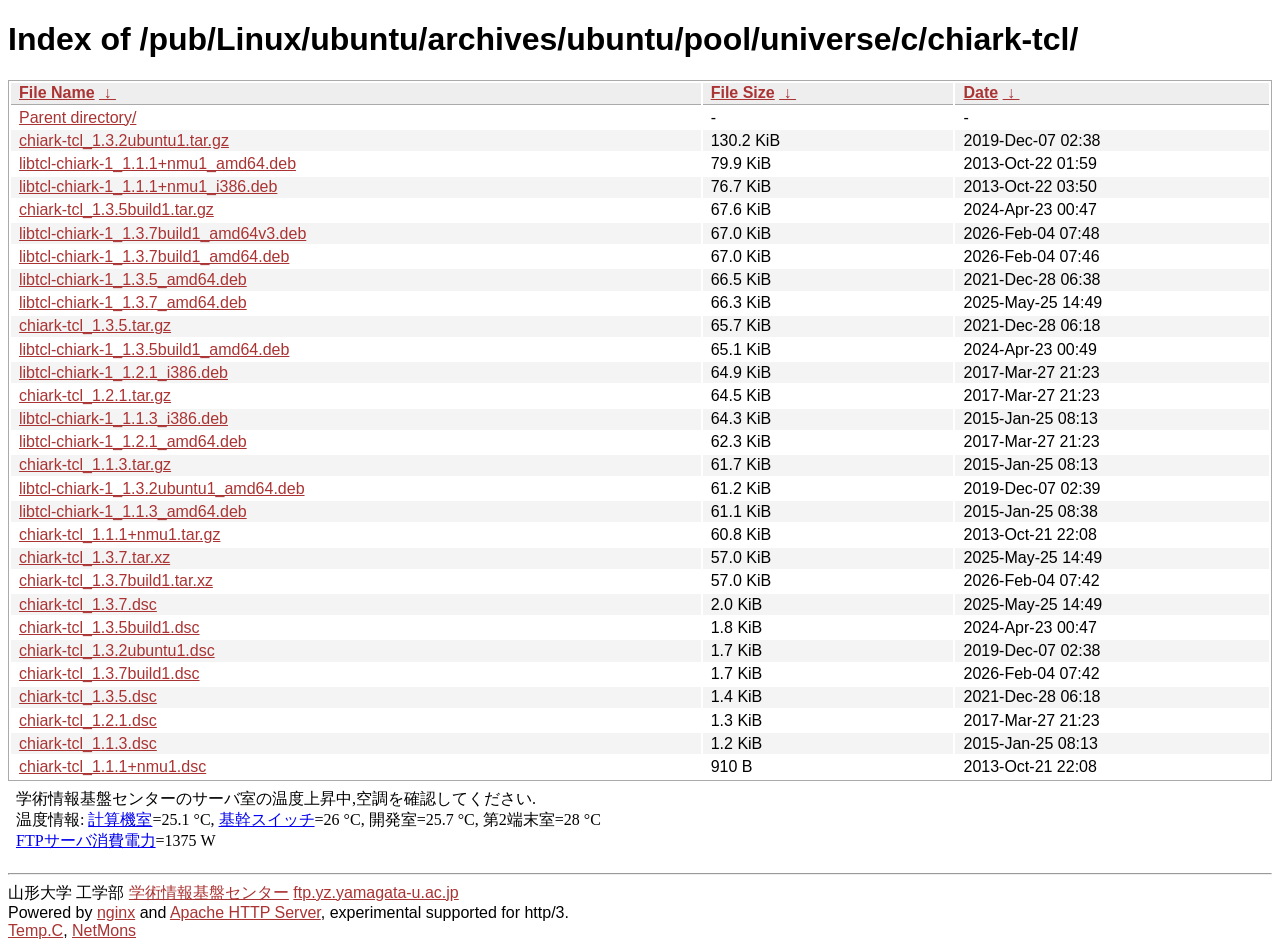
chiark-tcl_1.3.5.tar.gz (95, 325)
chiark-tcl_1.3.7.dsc (88, 604)
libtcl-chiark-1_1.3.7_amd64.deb (133, 302)
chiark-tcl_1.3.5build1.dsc (109, 627)
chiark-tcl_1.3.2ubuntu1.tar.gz (124, 140)
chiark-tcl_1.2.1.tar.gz (95, 395)
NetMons (104, 930)
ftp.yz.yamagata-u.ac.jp (375, 892)
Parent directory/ (77, 117)
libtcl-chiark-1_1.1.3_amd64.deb (133, 511)
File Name (57, 92)
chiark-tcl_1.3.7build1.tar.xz (116, 580)
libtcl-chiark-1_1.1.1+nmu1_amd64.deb (157, 163)
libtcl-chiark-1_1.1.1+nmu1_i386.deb (148, 186)
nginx (116, 912)
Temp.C (35, 930)
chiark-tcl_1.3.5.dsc (88, 696)
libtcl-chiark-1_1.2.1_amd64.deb (133, 441)
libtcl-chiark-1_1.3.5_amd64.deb (133, 279)
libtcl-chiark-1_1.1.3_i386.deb (123, 418)
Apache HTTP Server (245, 912)
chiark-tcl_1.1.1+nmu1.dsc (112, 766)
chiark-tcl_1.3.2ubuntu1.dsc (117, 650)
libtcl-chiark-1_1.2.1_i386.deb (123, 372)
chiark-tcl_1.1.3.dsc (88, 743)
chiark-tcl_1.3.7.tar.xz (94, 557)
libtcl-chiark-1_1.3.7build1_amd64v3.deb (162, 233)
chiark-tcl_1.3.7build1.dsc (109, 673)
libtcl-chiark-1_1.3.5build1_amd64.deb (154, 349)
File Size (743, 92)
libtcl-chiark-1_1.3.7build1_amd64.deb (154, 256)
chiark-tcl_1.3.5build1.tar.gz (116, 209)
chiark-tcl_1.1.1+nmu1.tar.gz (119, 534)
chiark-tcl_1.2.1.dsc (88, 720)
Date (980, 92)
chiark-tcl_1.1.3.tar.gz (95, 464)
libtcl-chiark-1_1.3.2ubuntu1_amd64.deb (162, 488)
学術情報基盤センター (209, 892)
